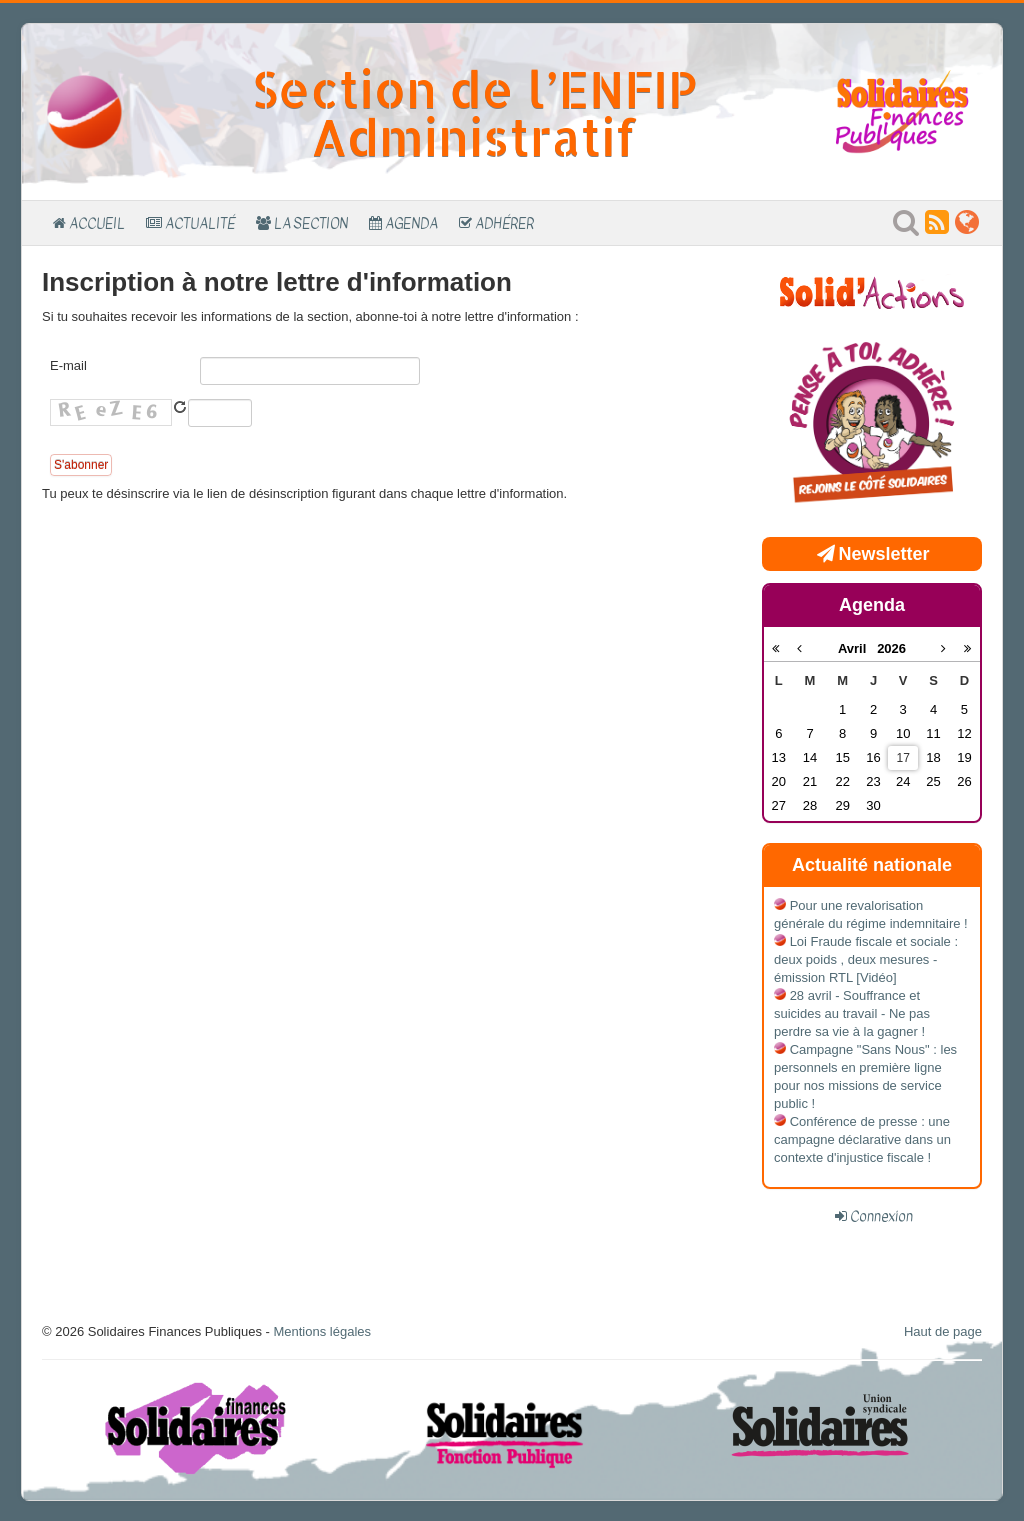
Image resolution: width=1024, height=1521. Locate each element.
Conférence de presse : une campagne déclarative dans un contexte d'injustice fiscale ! (862, 1139)
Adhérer (504, 223)
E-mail (68, 365)
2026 (891, 648)
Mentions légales (322, 1331)
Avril (857, 648)
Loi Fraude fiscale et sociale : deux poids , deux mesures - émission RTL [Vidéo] (866, 959)
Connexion (881, 1216)
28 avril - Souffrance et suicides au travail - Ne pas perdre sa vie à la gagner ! (852, 1013)
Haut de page (943, 1331)
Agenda (411, 223)
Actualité (200, 223)
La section (311, 223)
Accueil (97, 223)
